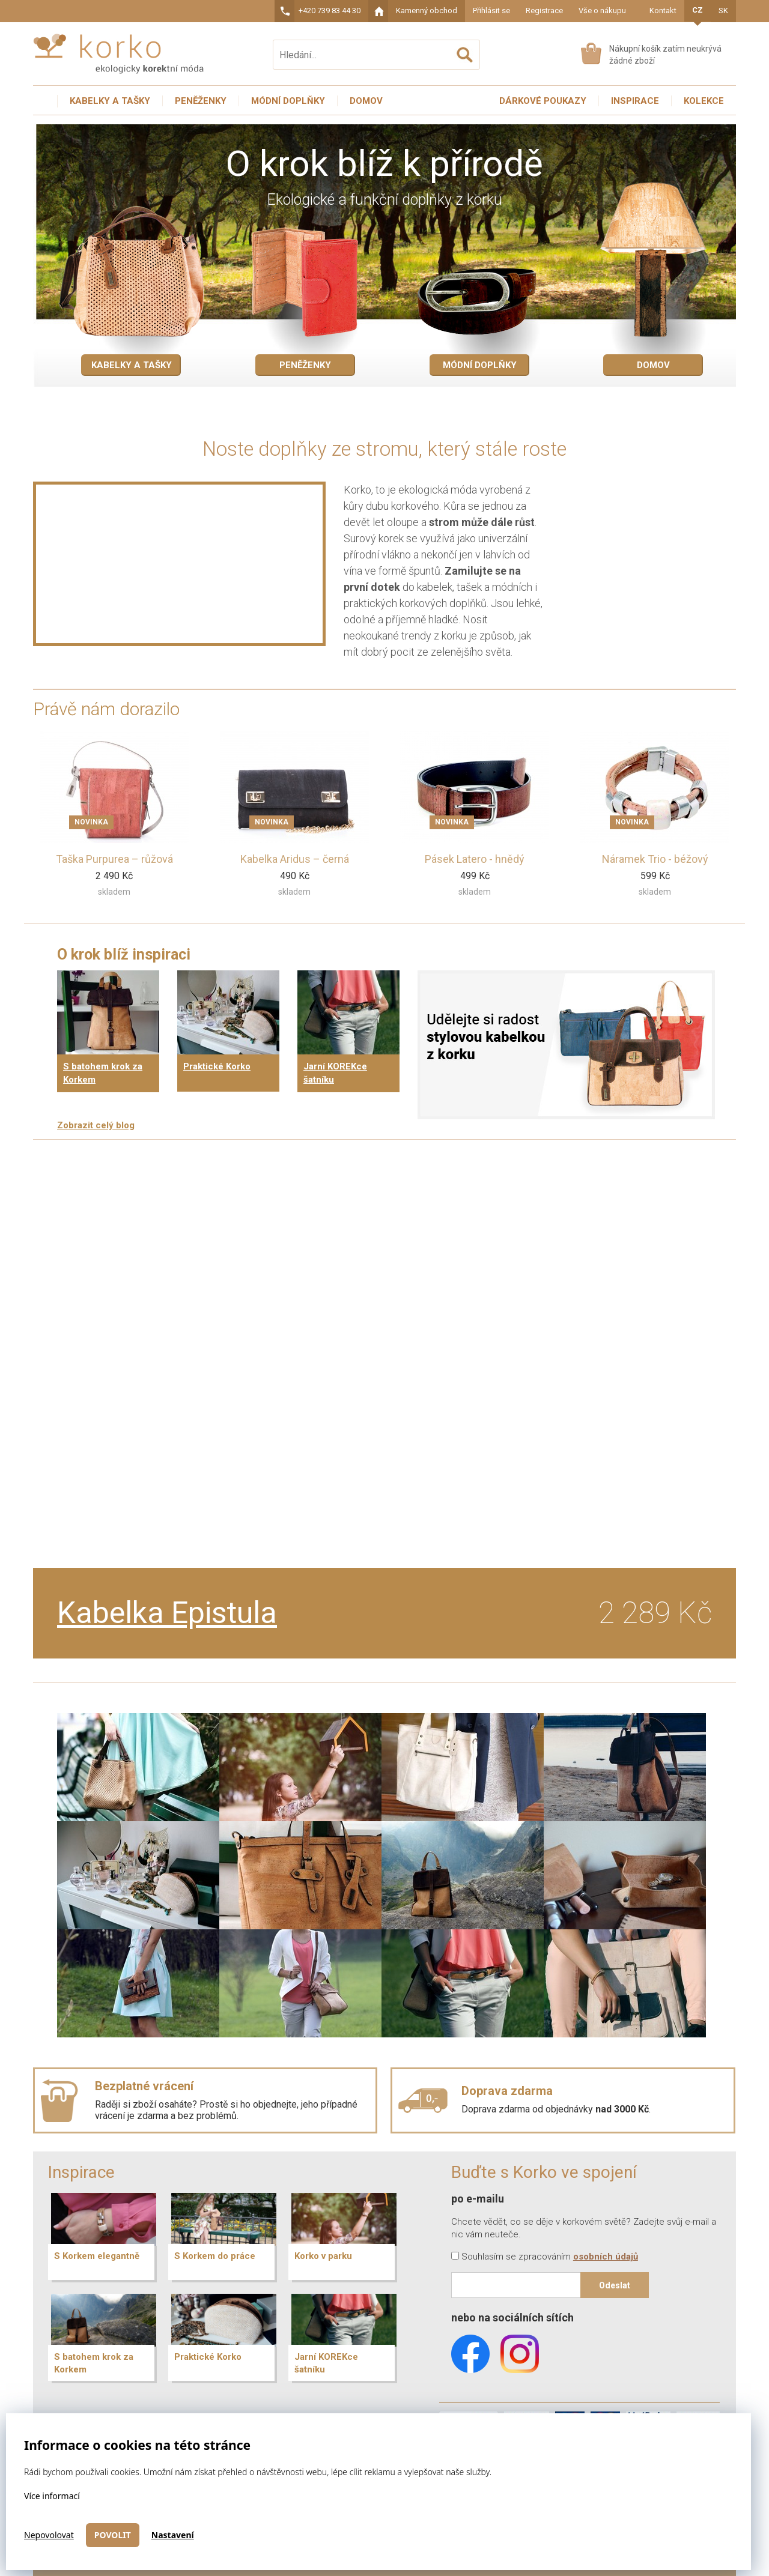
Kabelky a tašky (131, 365)
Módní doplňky (480, 365)
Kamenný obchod (426, 10)
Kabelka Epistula (167, 1612)
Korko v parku (323, 2256)
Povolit (112, 2535)
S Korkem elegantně (96, 2256)
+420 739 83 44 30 (329, 10)
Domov (653, 365)
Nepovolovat (49, 2535)
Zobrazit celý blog (96, 1125)
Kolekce (704, 100)
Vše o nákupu (602, 10)
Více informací (52, 2496)
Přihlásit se (491, 10)
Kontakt (662, 10)
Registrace (544, 10)
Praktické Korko (217, 1066)
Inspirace (635, 100)
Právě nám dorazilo (106, 708)
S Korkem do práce (214, 2256)
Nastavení (172, 2535)
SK (723, 10)
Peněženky (305, 365)
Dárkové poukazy (542, 100)
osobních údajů (605, 2256)
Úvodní (45, 101)
